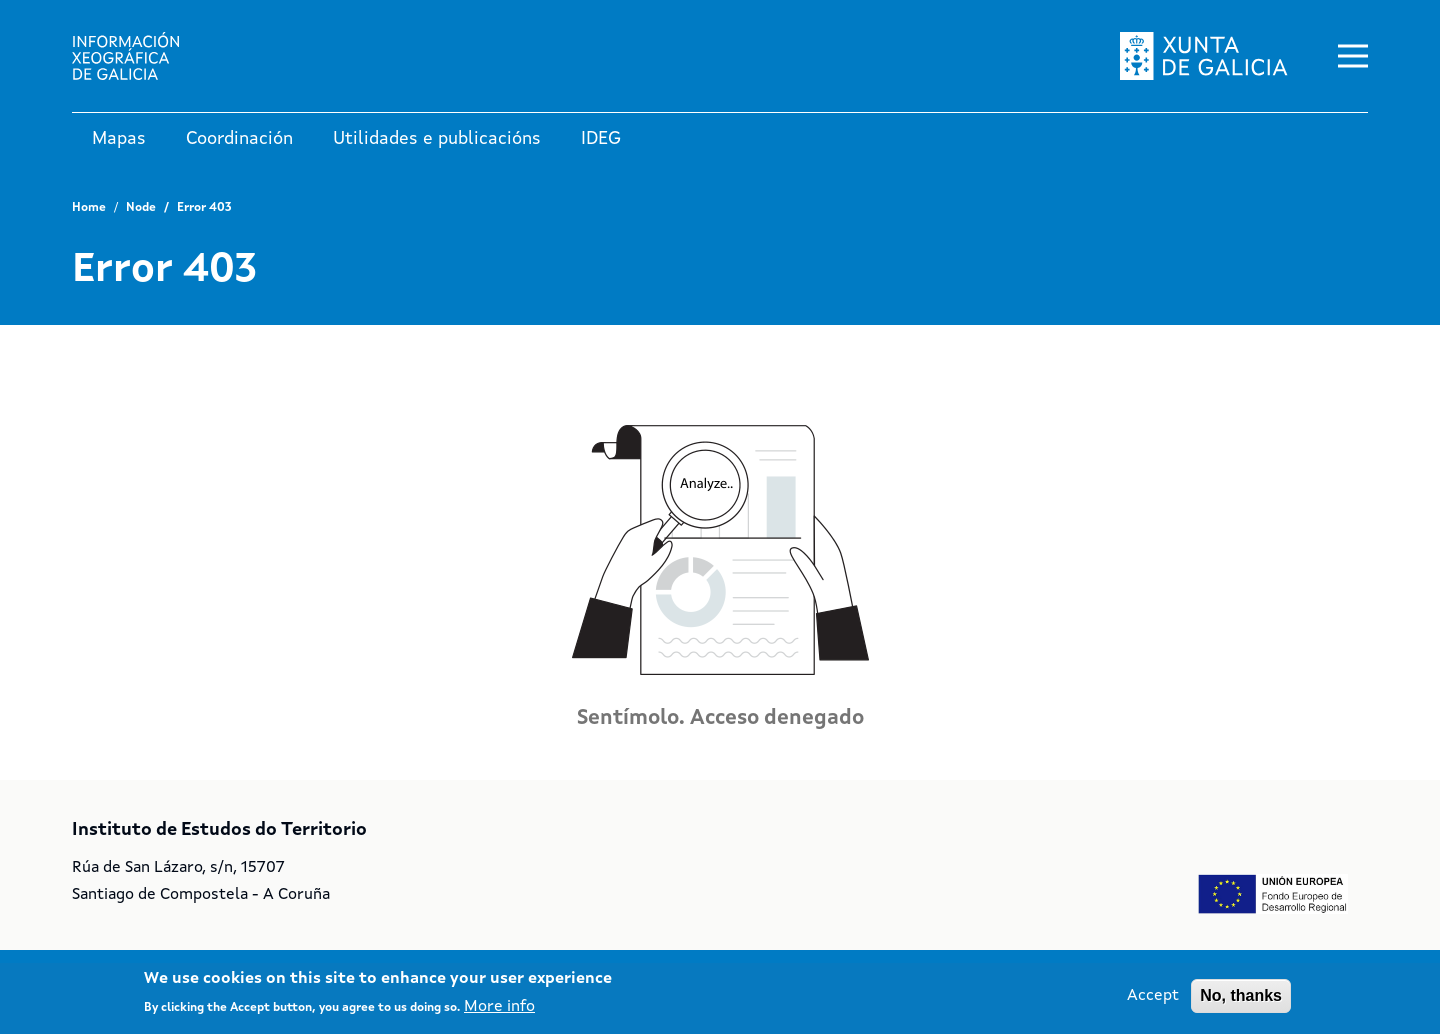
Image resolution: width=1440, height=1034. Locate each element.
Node (141, 208)
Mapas (119, 139)
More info (499, 1012)
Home (89, 208)
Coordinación (239, 139)
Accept (1153, 1001)
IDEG (601, 139)
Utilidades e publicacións (437, 139)
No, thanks (1241, 1000)
